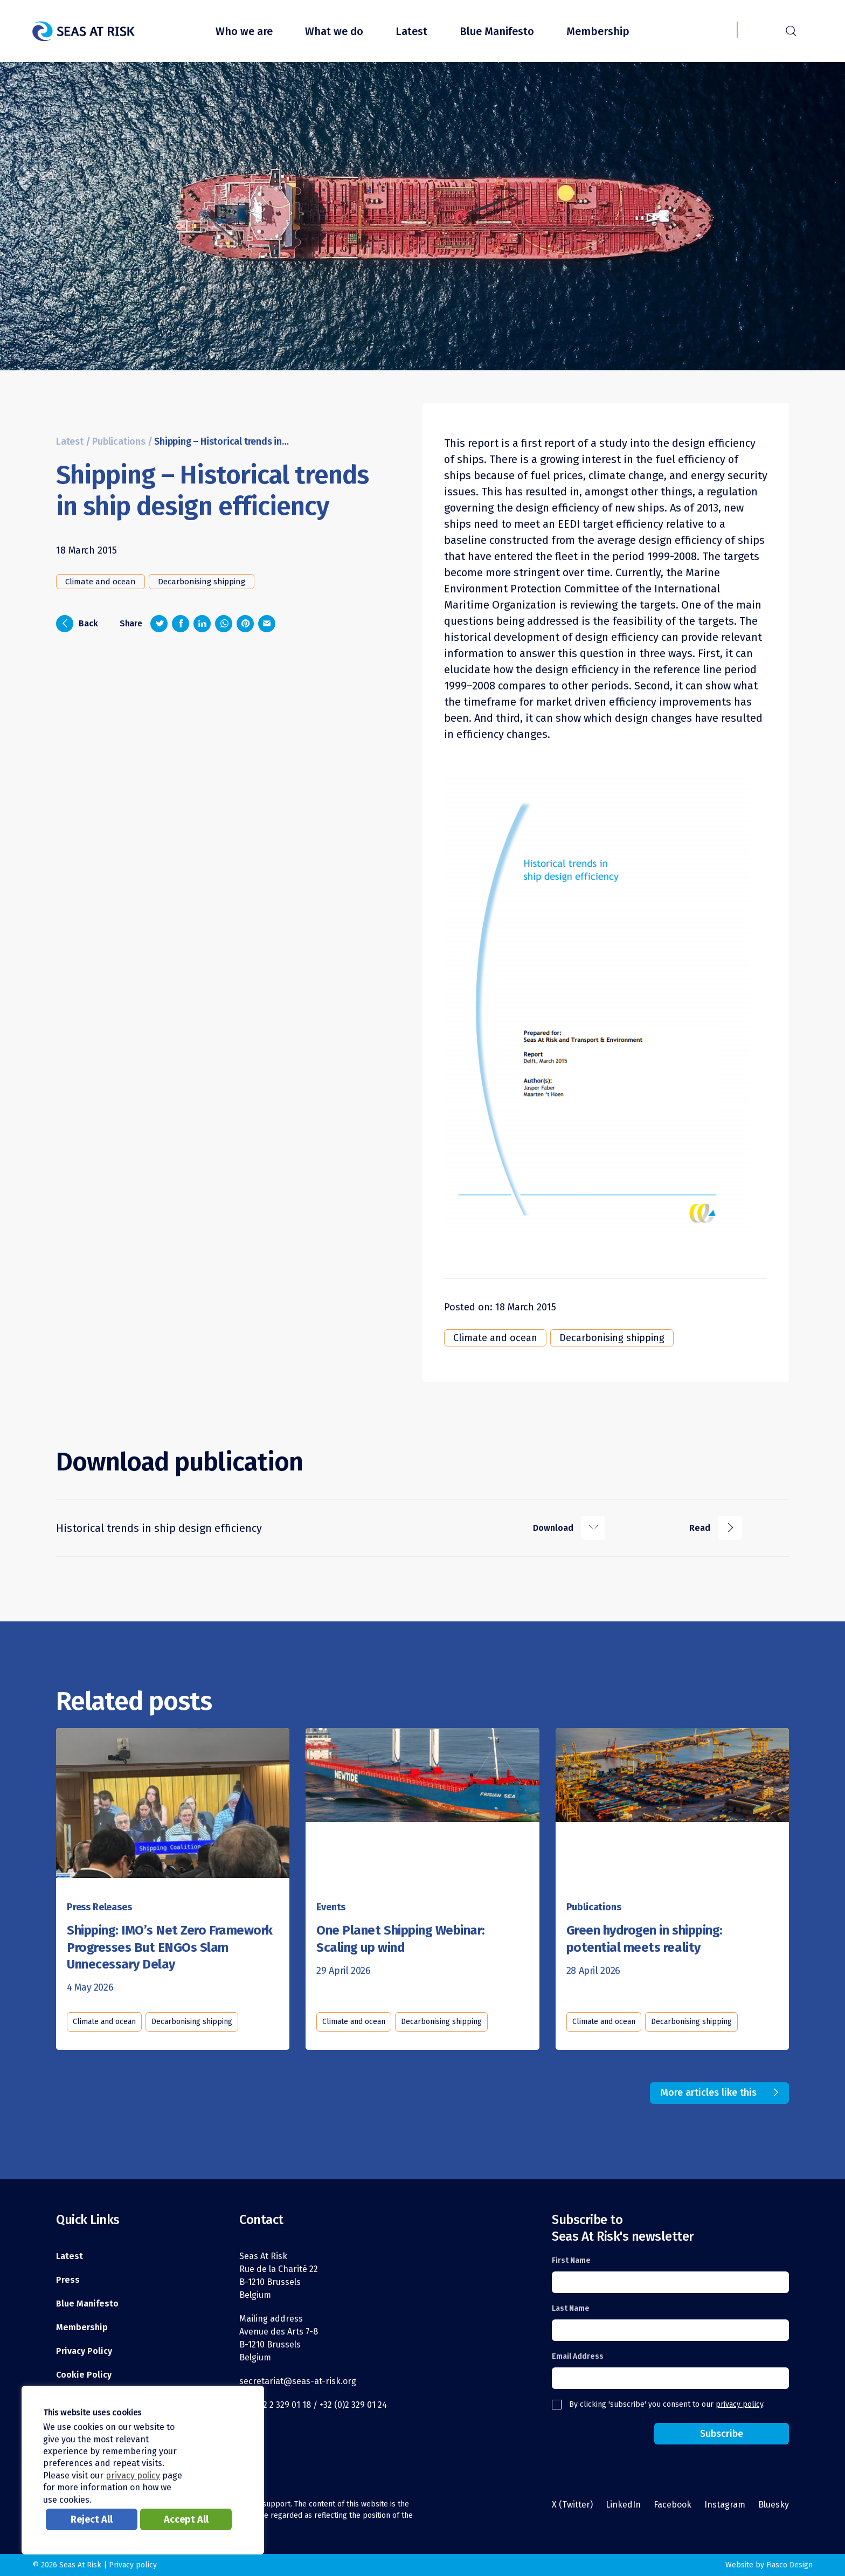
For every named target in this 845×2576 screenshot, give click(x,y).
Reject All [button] (92, 2519)
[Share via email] (266, 623)
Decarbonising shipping (201, 581)
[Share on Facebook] (180, 623)
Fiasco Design (789, 2565)
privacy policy (739, 2404)
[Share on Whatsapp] (223, 623)
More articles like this (709, 2092)
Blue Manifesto (497, 31)
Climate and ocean (100, 581)
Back (77, 623)
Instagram (724, 2504)
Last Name (571, 2308)
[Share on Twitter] (159, 623)
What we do (334, 31)
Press (68, 2280)
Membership (597, 31)
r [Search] (790, 30)
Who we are (244, 31)
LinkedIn (623, 2504)
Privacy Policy (84, 2351)
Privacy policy (133, 2565)
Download (569, 1528)
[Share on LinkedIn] (202, 623)
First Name (571, 2260)
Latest (411, 31)
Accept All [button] (186, 2519)
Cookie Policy (84, 2375)
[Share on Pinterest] (245, 623)
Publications (119, 441)
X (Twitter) (572, 2504)
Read (715, 1528)
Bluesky (773, 2504)
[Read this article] (172, 1802)
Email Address (578, 2356)
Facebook (672, 2504)
